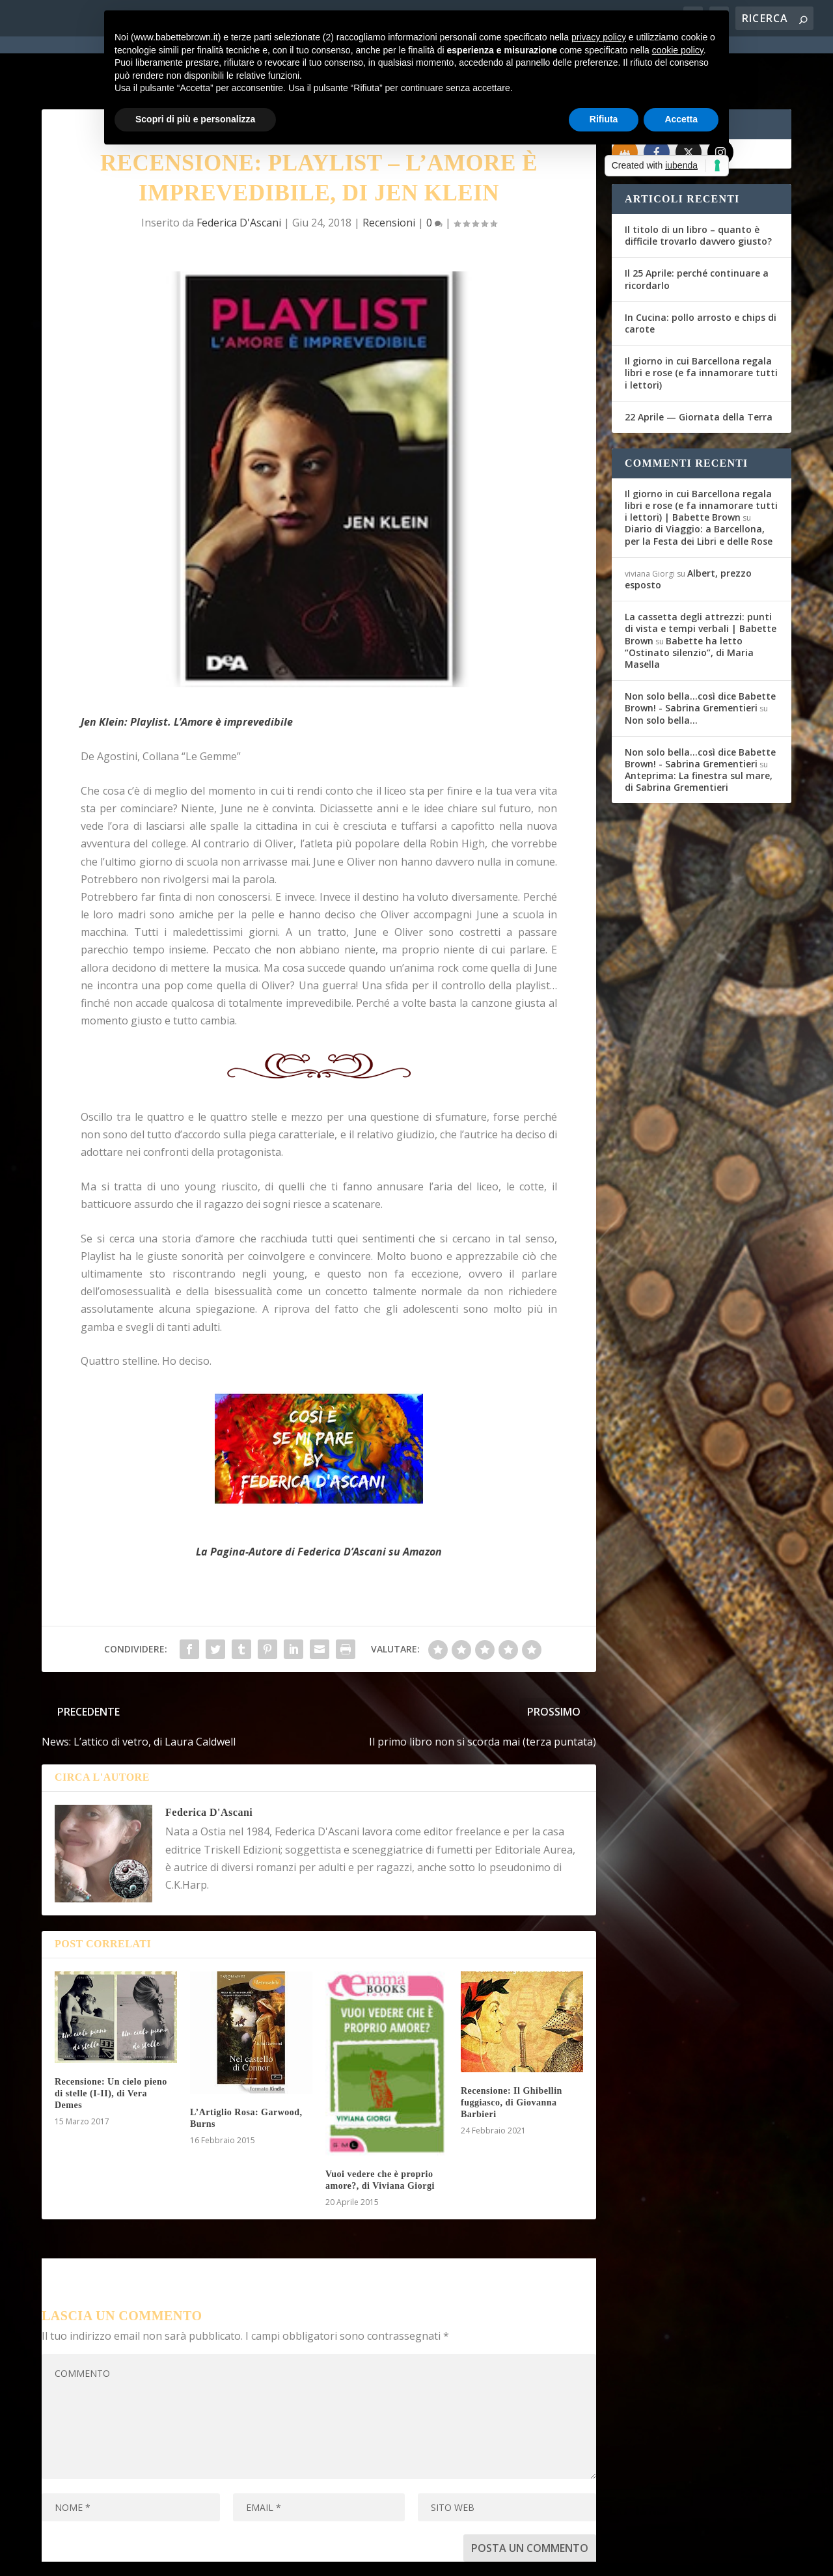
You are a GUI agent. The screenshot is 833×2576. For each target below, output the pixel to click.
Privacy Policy (333, 2558)
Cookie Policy (402, 2558)
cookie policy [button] (677, 50)
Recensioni (388, 176)
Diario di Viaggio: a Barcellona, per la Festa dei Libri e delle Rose (698, 488)
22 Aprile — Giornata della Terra (698, 370)
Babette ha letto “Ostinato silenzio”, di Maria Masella (689, 605)
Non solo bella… (661, 673)
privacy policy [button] (598, 37)
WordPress (270, 2558)
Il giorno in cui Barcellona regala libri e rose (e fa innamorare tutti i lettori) (701, 326)
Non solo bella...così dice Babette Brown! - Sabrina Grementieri (700, 655)
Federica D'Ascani (239, 176)
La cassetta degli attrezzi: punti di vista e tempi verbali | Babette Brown (700, 581)
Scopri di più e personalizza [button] (195, 119)
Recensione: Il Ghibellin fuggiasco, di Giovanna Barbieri (511, 2055)
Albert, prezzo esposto (688, 532)
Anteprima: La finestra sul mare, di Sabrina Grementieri (698, 734)
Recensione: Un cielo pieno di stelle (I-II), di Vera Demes (111, 2046)
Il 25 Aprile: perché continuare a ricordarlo (697, 232)
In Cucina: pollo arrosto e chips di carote (700, 276)
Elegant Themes (138, 2558)
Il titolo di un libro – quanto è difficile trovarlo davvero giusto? (698, 188)
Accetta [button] (681, 119)
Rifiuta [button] (604, 119)
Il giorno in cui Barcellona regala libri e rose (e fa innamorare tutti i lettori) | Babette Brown (701, 458)
